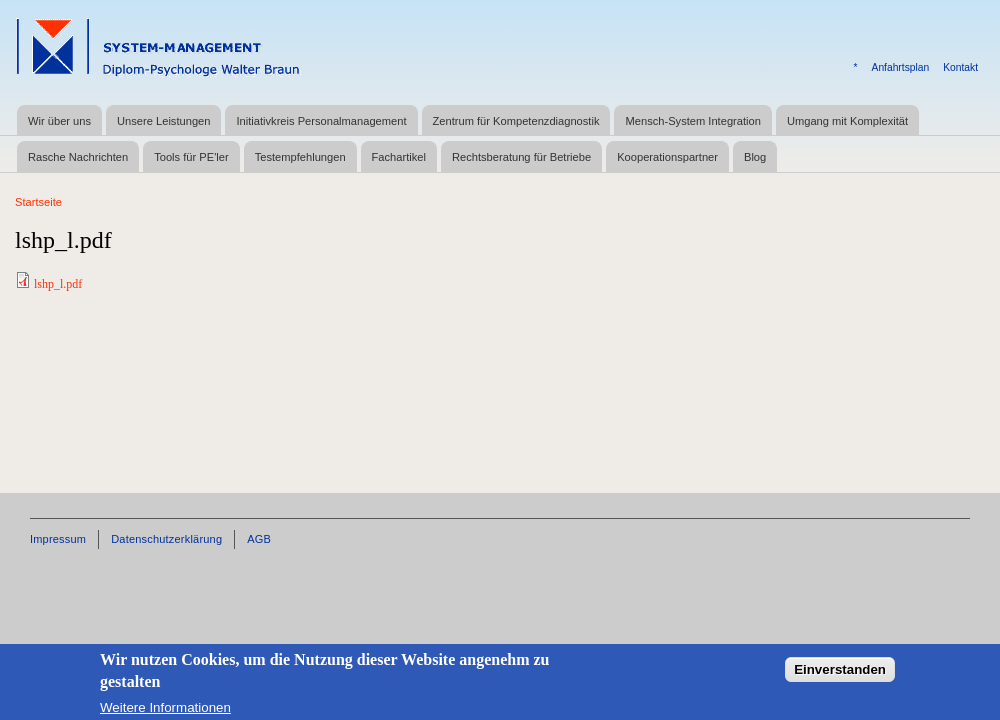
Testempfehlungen (300, 157)
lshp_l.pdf (58, 284)
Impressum (58, 539)
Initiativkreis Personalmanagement (321, 121)
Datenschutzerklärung (166, 539)
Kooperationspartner (667, 157)
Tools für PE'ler (191, 157)
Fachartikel (399, 157)
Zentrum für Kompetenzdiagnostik (516, 121)
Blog (755, 157)
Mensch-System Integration (692, 121)
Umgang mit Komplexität (847, 121)
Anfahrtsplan (901, 67)
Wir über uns (59, 121)
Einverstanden (840, 677)
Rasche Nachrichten (78, 157)
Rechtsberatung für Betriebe (521, 157)
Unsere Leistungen (163, 121)
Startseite (38, 202)
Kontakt (960, 67)
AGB (259, 539)
